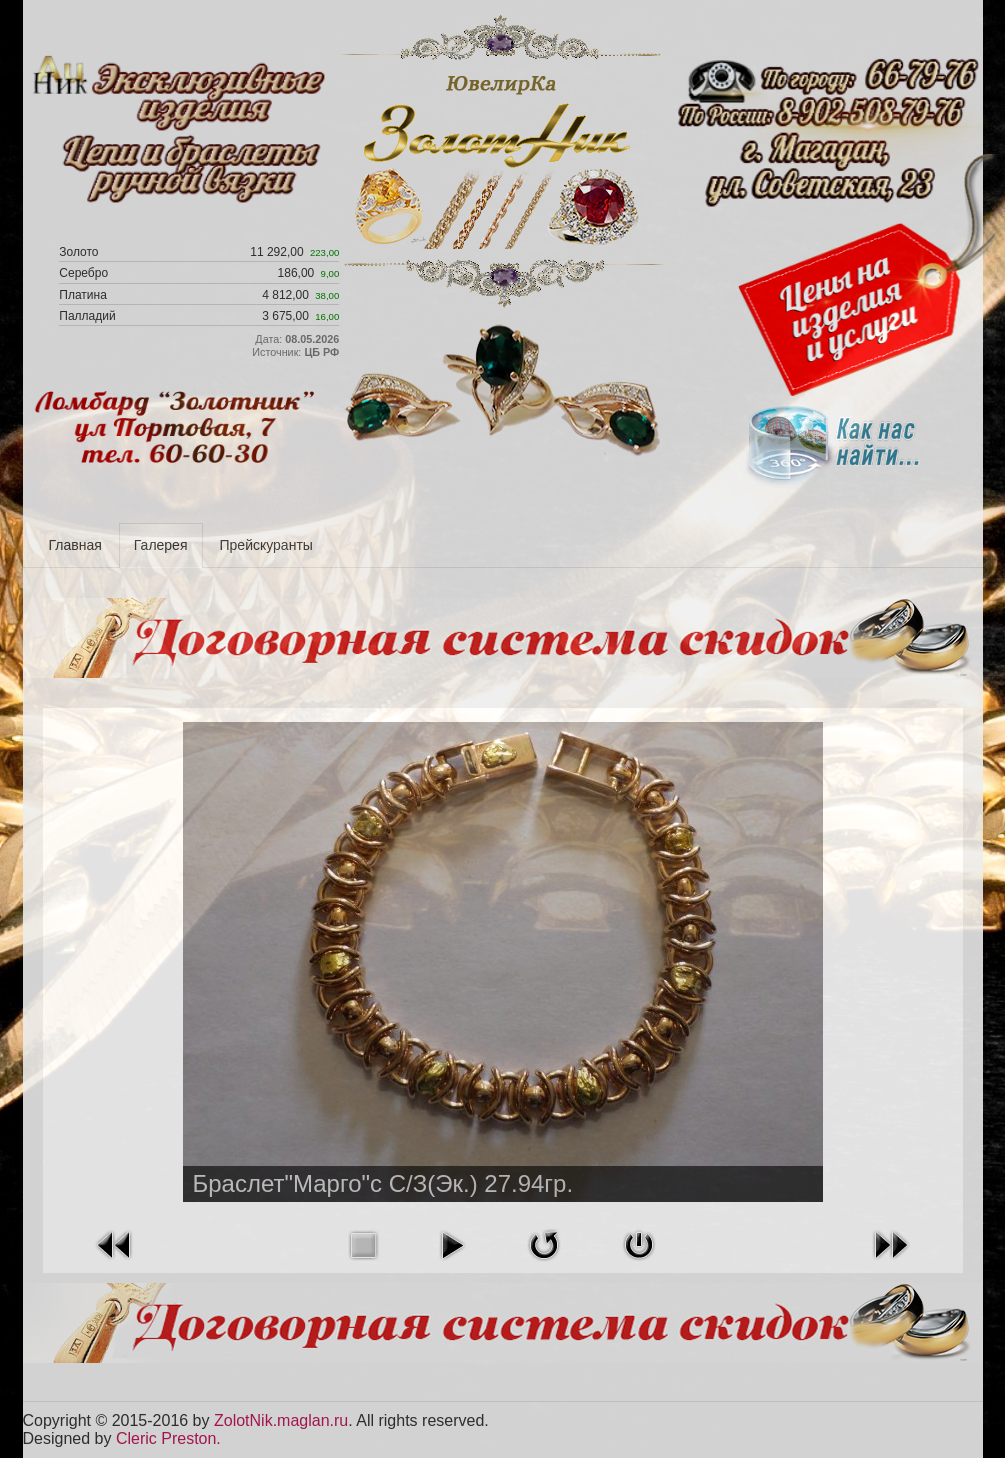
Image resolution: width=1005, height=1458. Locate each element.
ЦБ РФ (321, 352)
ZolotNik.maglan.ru (281, 1420)
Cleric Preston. (168, 1438)
